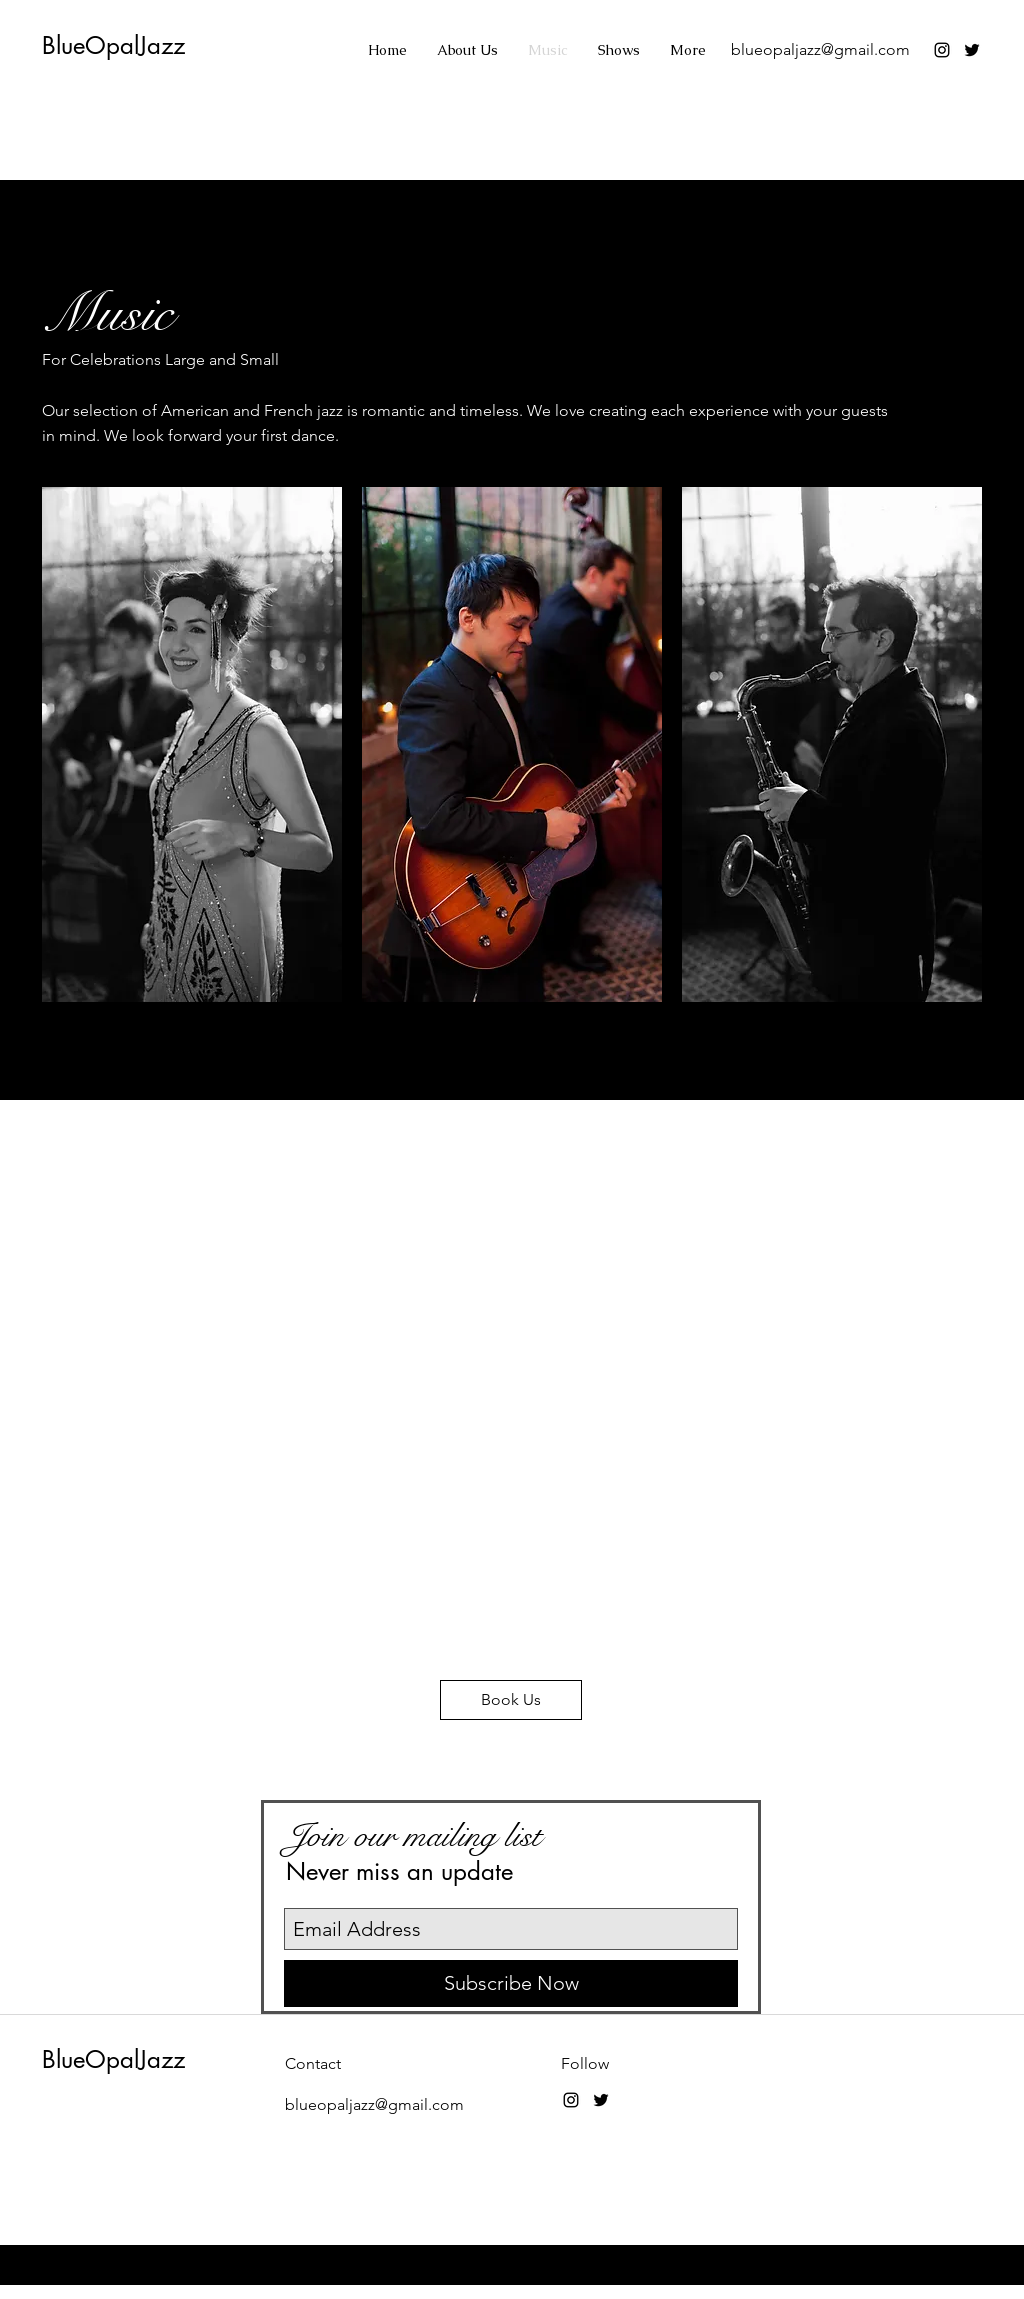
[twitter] (972, 50)
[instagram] (942, 50)
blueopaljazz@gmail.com (820, 49)
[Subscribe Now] (511, 1983)
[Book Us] (511, 1700)
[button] (192, 744)
